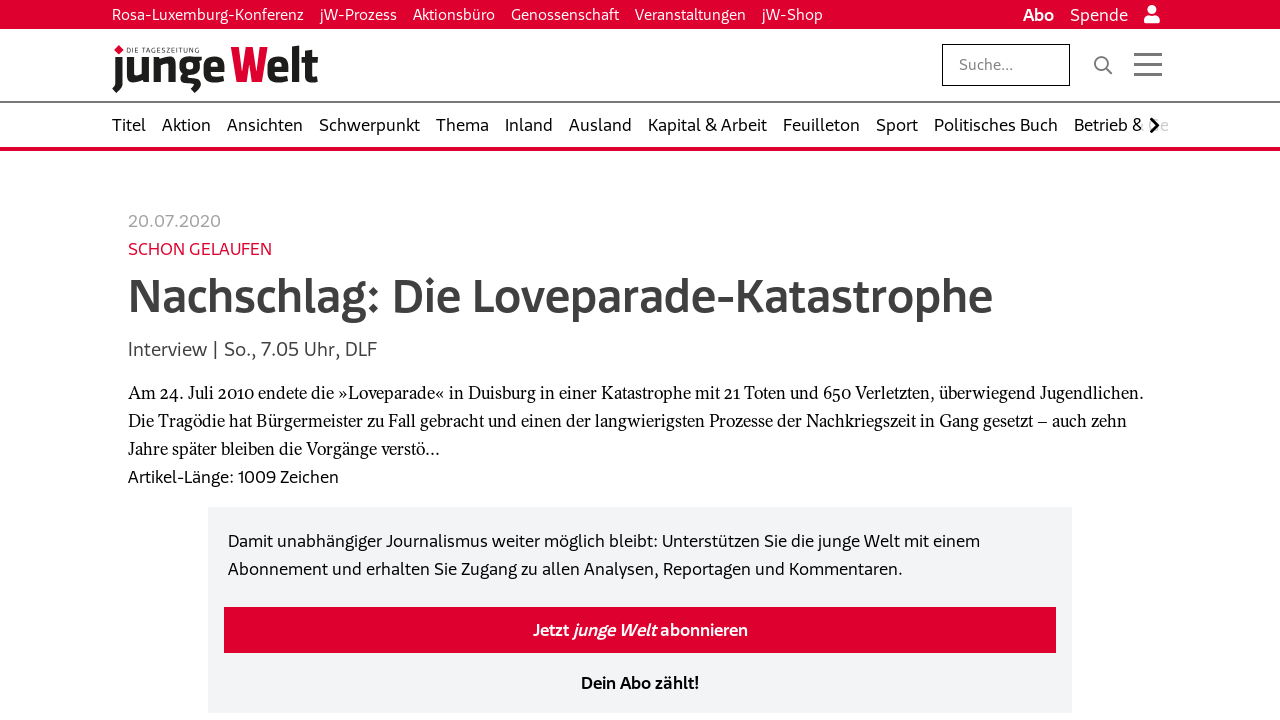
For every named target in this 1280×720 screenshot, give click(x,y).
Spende (1099, 15)
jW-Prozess (358, 14)
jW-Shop (792, 14)
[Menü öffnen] (1148, 65)
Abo (1038, 15)
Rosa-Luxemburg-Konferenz (208, 14)
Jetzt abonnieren (640, 630)
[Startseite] (215, 69)
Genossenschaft (565, 14)
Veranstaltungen (690, 14)
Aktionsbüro (454, 14)
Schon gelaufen (200, 249)
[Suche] (1103, 65)
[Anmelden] (1152, 15)
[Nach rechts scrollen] (1154, 125)
